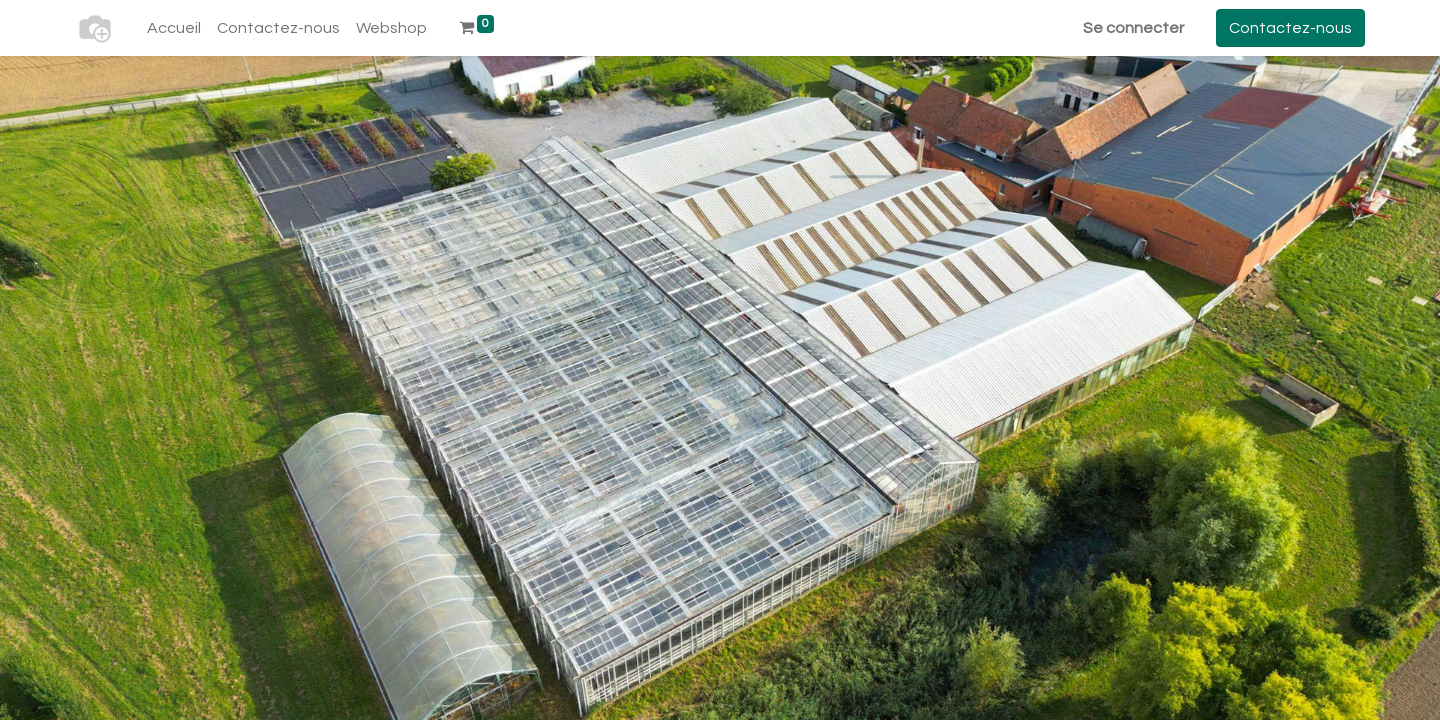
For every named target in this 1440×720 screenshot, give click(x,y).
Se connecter (1133, 28)
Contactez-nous (1290, 28)
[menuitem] (174, 28)
